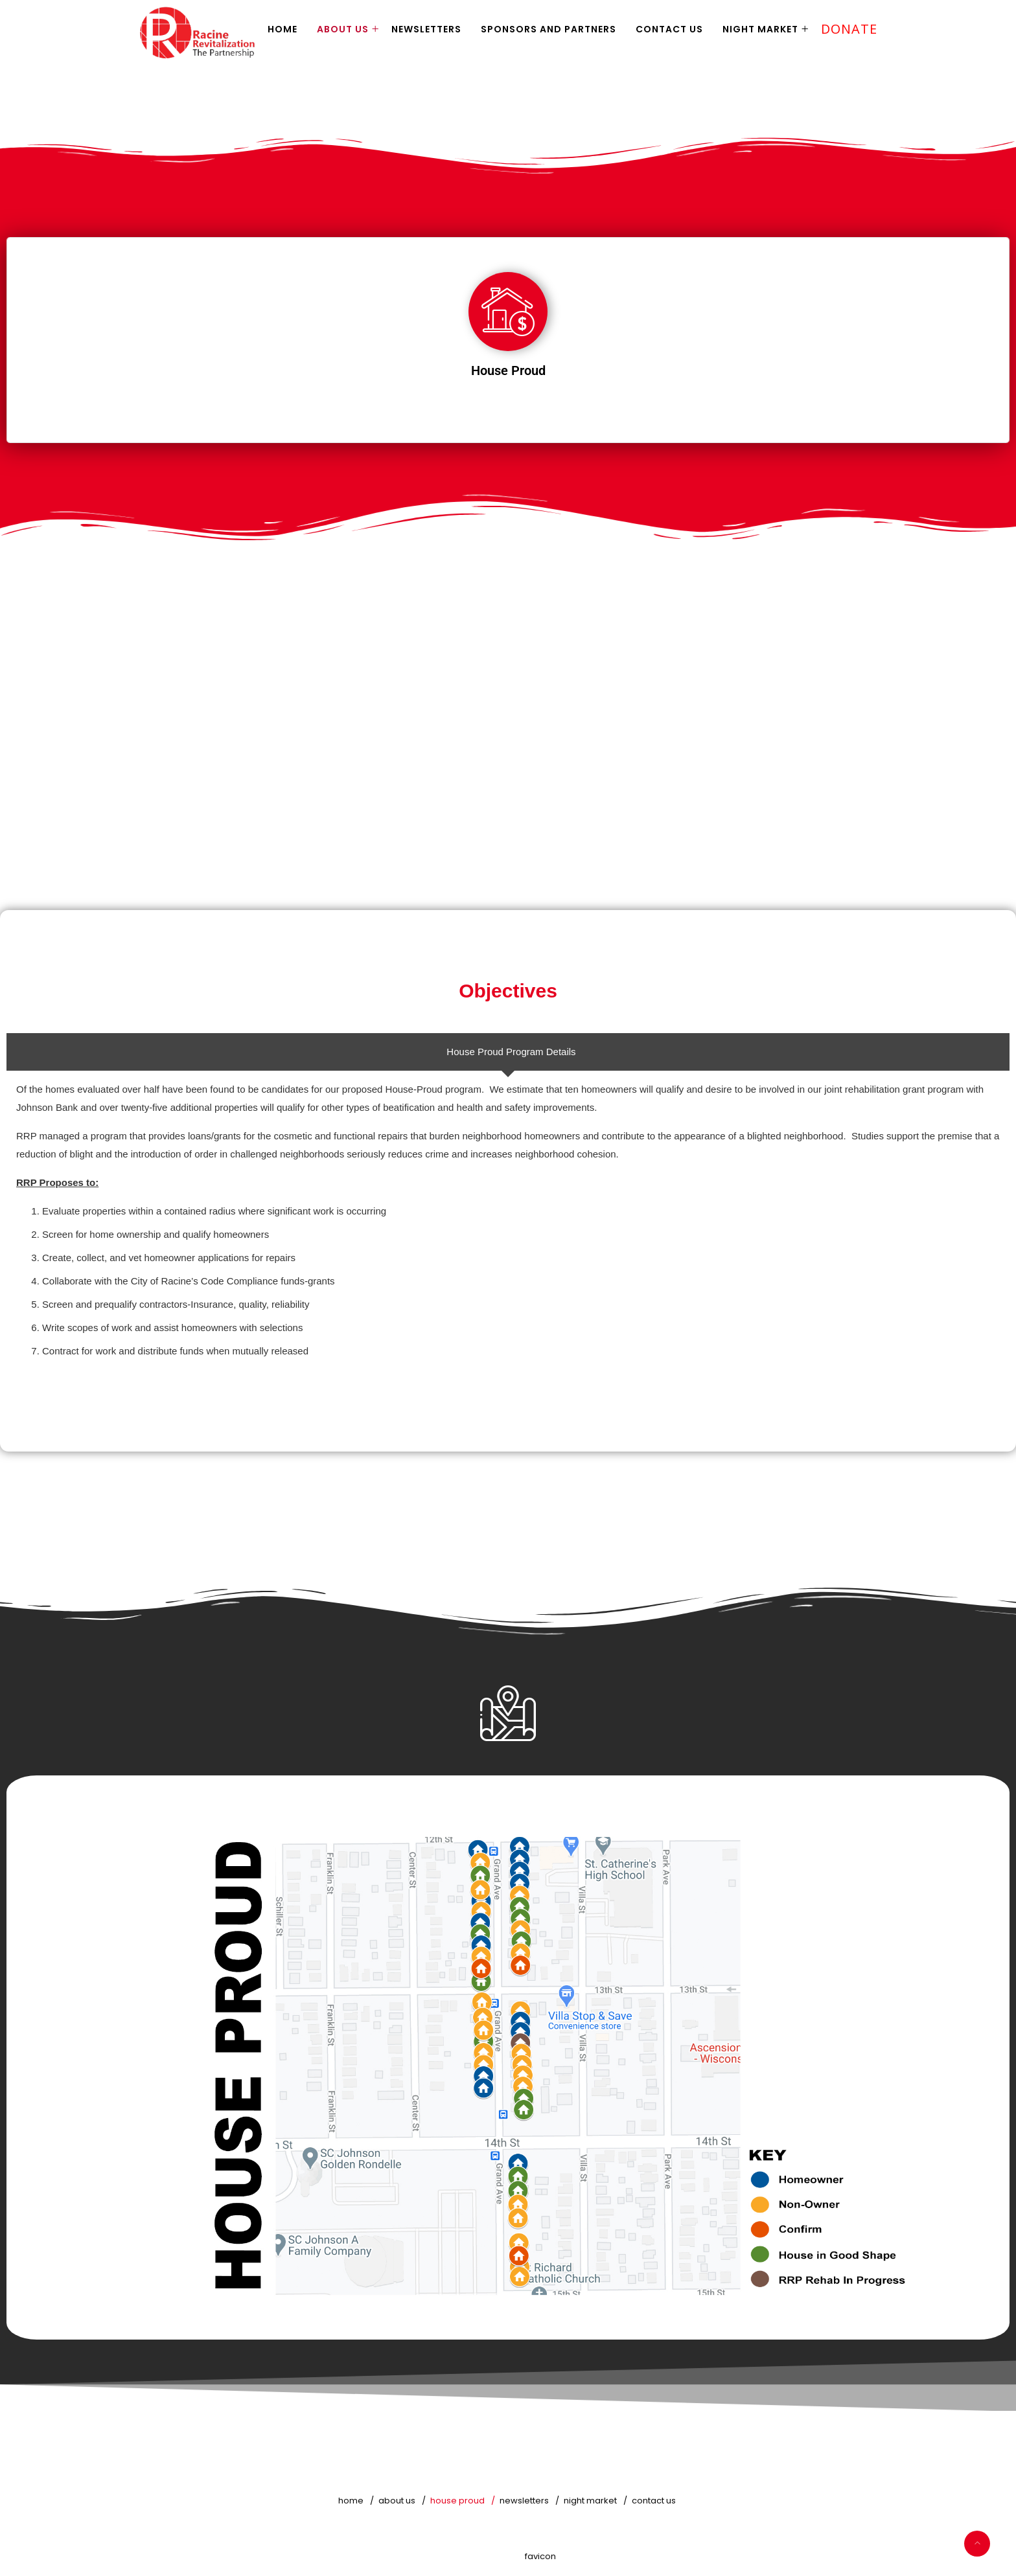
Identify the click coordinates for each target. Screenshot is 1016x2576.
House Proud (457, 2500)
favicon (540, 2556)
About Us (343, 29)
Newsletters (426, 29)
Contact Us (669, 29)
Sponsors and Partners (548, 29)
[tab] (508, 1052)
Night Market (760, 29)
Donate (849, 29)
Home (282, 29)
